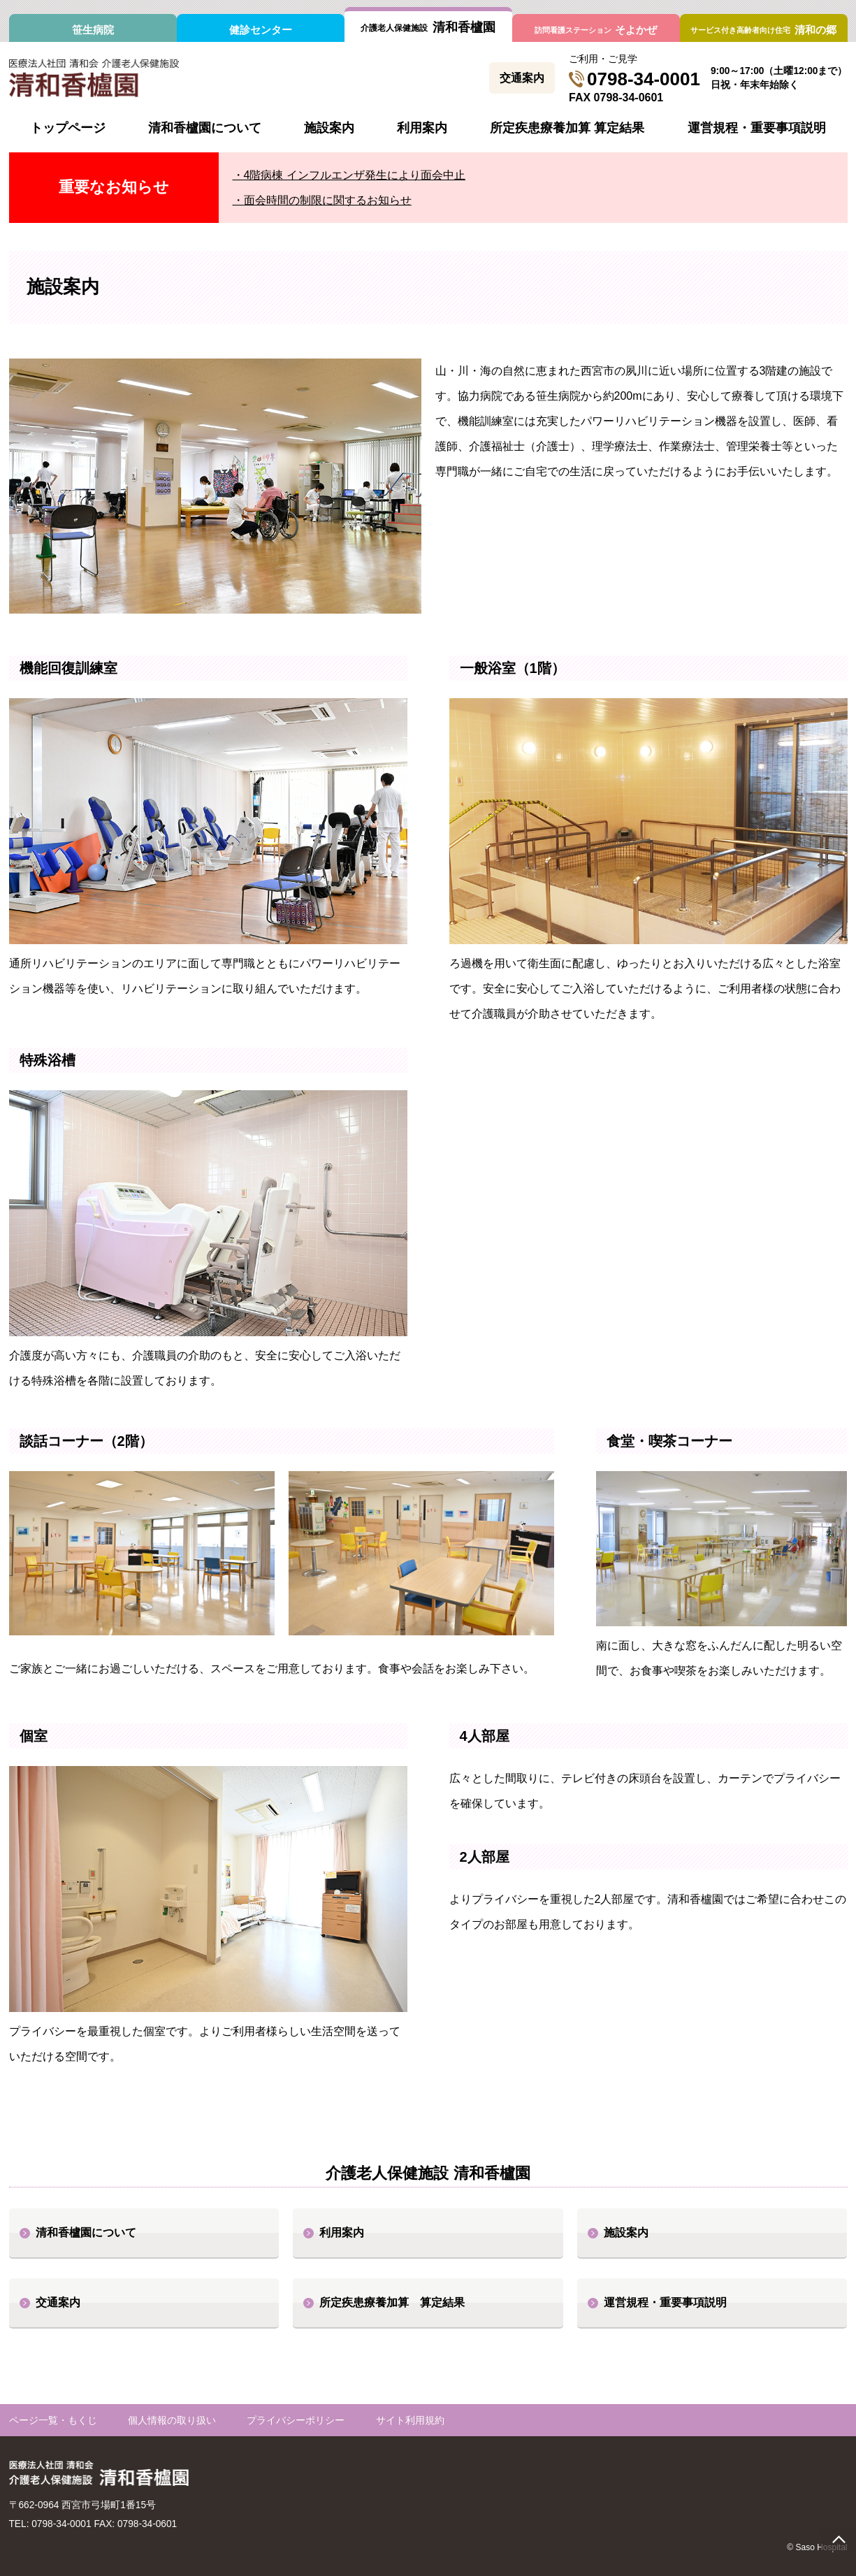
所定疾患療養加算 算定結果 (567, 128)
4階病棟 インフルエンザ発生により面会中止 (354, 175)
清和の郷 (763, 30)
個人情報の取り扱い (172, 2421)
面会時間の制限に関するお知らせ (328, 200)
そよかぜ (596, 30)
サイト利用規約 (410, 2421)
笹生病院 (93, 30)
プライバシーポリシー (295, 2421)
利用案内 (422, 128)
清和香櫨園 (428, 27)
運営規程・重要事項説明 (757, 128)
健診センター (260, 30)
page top (838, 2539)
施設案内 (329, 128)
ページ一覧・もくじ (53, 2421)
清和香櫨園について (204, 128)
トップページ (68, 128)
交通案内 (522, 78)
